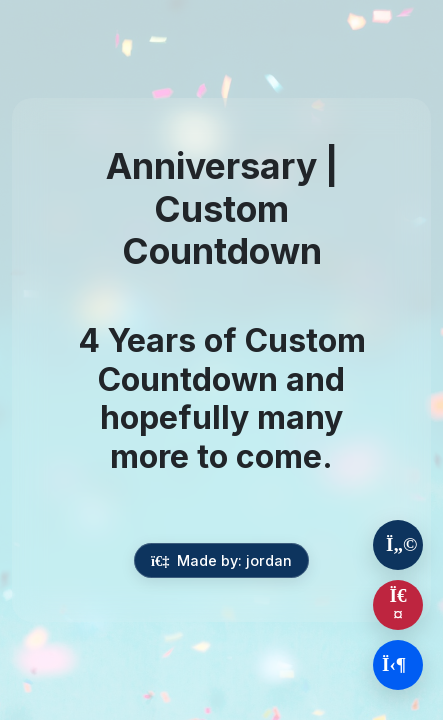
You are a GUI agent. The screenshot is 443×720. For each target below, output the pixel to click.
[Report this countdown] (398, 605)
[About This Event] (398, 545)
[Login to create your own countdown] (398, 665)
